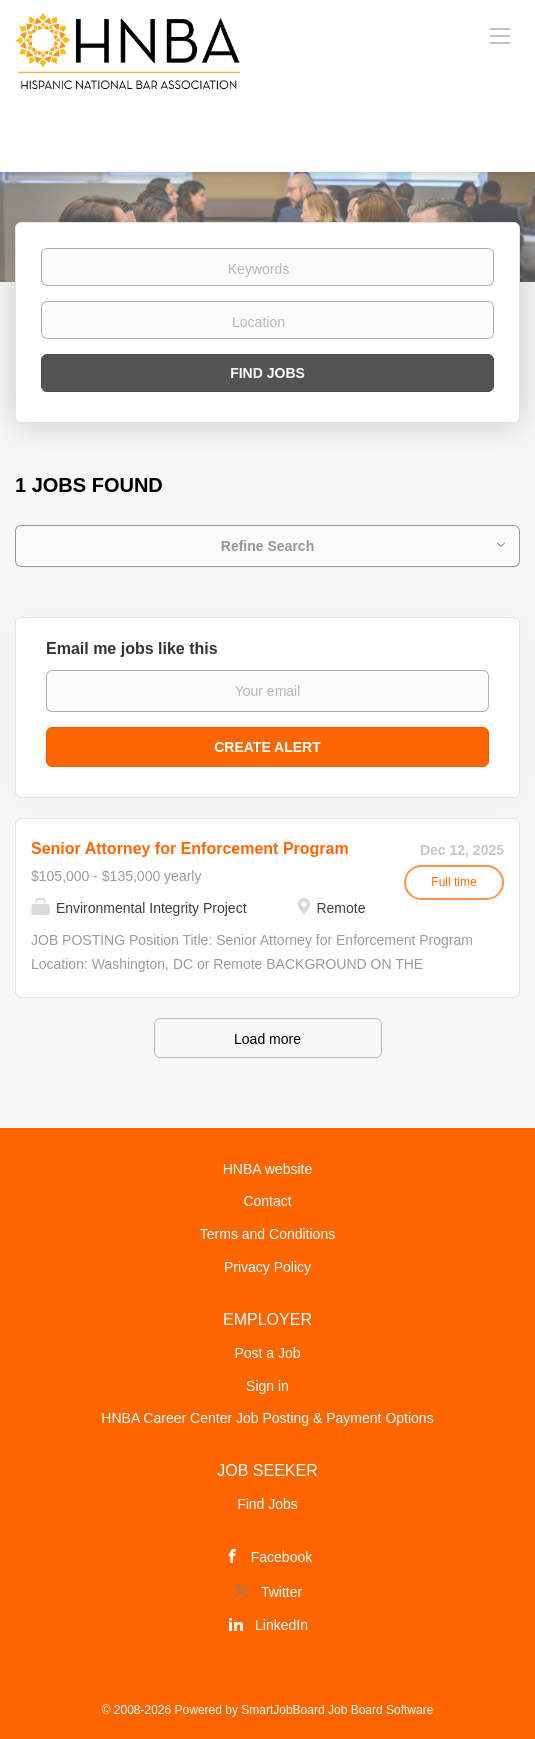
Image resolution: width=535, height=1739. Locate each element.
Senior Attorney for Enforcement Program (190, 848)
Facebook (281, 1557)
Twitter (281, 1592)
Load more (267, 1039)
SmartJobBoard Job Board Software (337, 1710)
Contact (267, 1201)
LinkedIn (281, 1625)
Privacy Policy (267, 1267)
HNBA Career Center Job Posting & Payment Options (267, 1418)
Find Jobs (267, 373)
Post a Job (267, 1353)
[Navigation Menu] (500, 35)
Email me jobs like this (132, 648)
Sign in (267, 1386)
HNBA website (267, 1169)
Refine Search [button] (267, 546)
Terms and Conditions (267, 1234)
